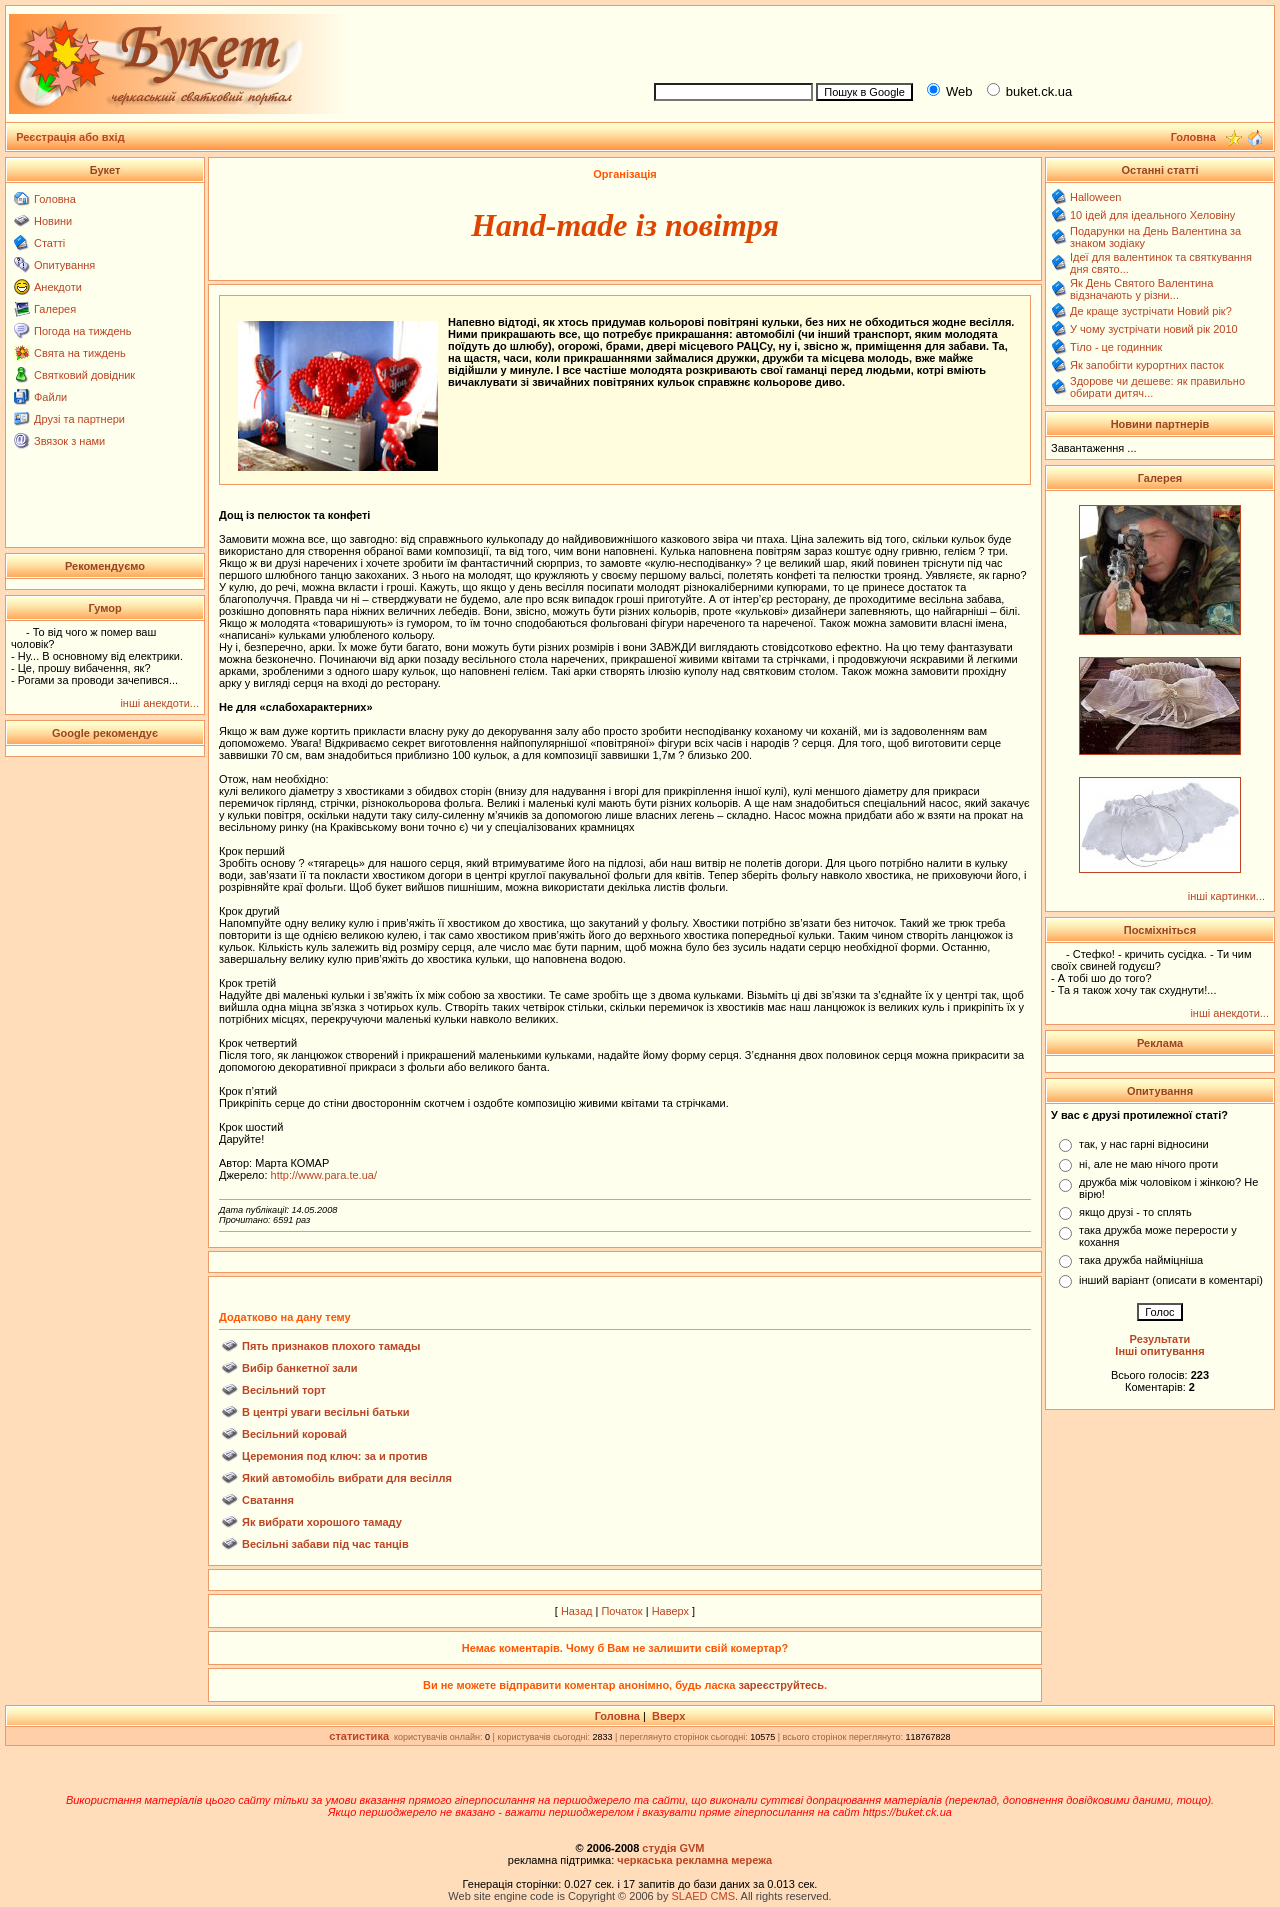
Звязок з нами (69, 441)
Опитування (64, 265)
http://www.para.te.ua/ (324, 1175)
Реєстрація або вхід (70, 137)
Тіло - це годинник (1116, 347)
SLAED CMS (703, 1896)
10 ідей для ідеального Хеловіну (1152, 215)
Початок (621, 1611)
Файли (50, 397)
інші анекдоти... (159, 703)
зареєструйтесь (781, 1685)
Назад (577, 1611)
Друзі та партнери (79, 419)
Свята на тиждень (80, 353)
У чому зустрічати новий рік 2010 (1154, 329)
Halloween (1095, 197)
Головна (55, 199)
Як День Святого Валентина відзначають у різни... (1141, 289)
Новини (53, 221)
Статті (49, 243)
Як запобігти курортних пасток (1147, 365)
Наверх (670, 1611)
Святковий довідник (84, 375)
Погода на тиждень (82, 331)
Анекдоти (58, 287)
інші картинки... (1226, 896)
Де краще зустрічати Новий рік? (1151, 311)
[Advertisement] (956, 41)
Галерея (55, 309)
